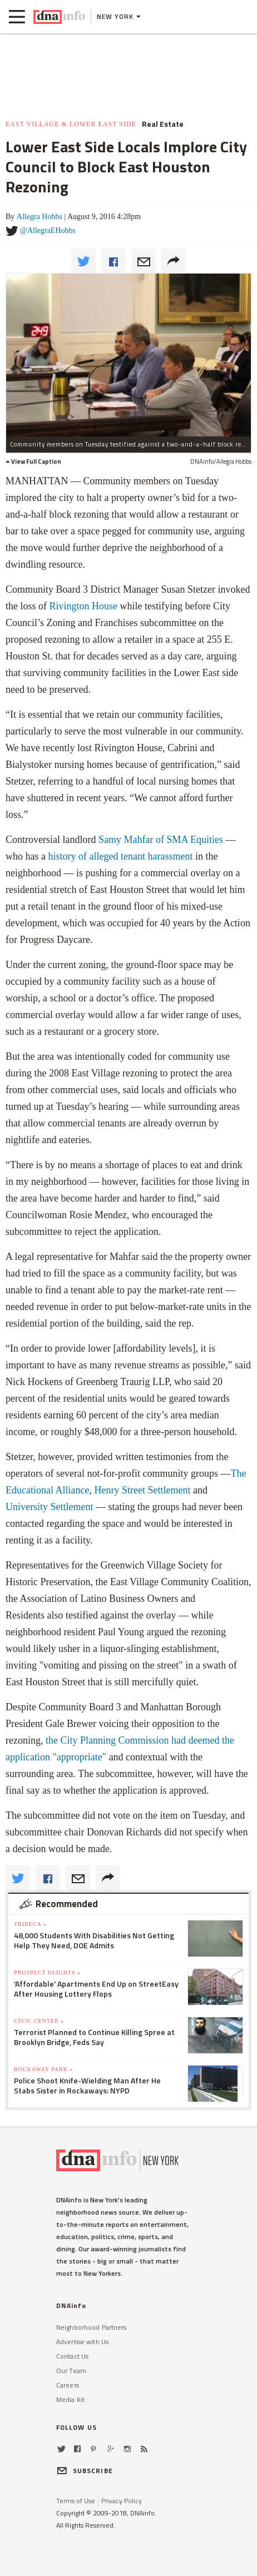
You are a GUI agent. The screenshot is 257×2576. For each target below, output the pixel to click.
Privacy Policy (121, 2500)
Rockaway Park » (43, 2069)
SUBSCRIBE (84, 2470)
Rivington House (84, 606)
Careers (67, 2385)
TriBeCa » (30, 1924)
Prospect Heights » (47, 1972)
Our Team (71, 2370)
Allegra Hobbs (39, 216)
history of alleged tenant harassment (120, 856)
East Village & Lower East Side (71, 124)
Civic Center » (39, 2021)
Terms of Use (75, 2500)
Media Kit (70, 2399)
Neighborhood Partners (91, 2327)
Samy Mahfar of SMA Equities (160, 839)
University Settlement (49, 1506)
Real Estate (163, 124)
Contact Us (72, 2356)
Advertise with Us (82, 2341)
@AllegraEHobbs (48, 230)
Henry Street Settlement (142, 1490)
